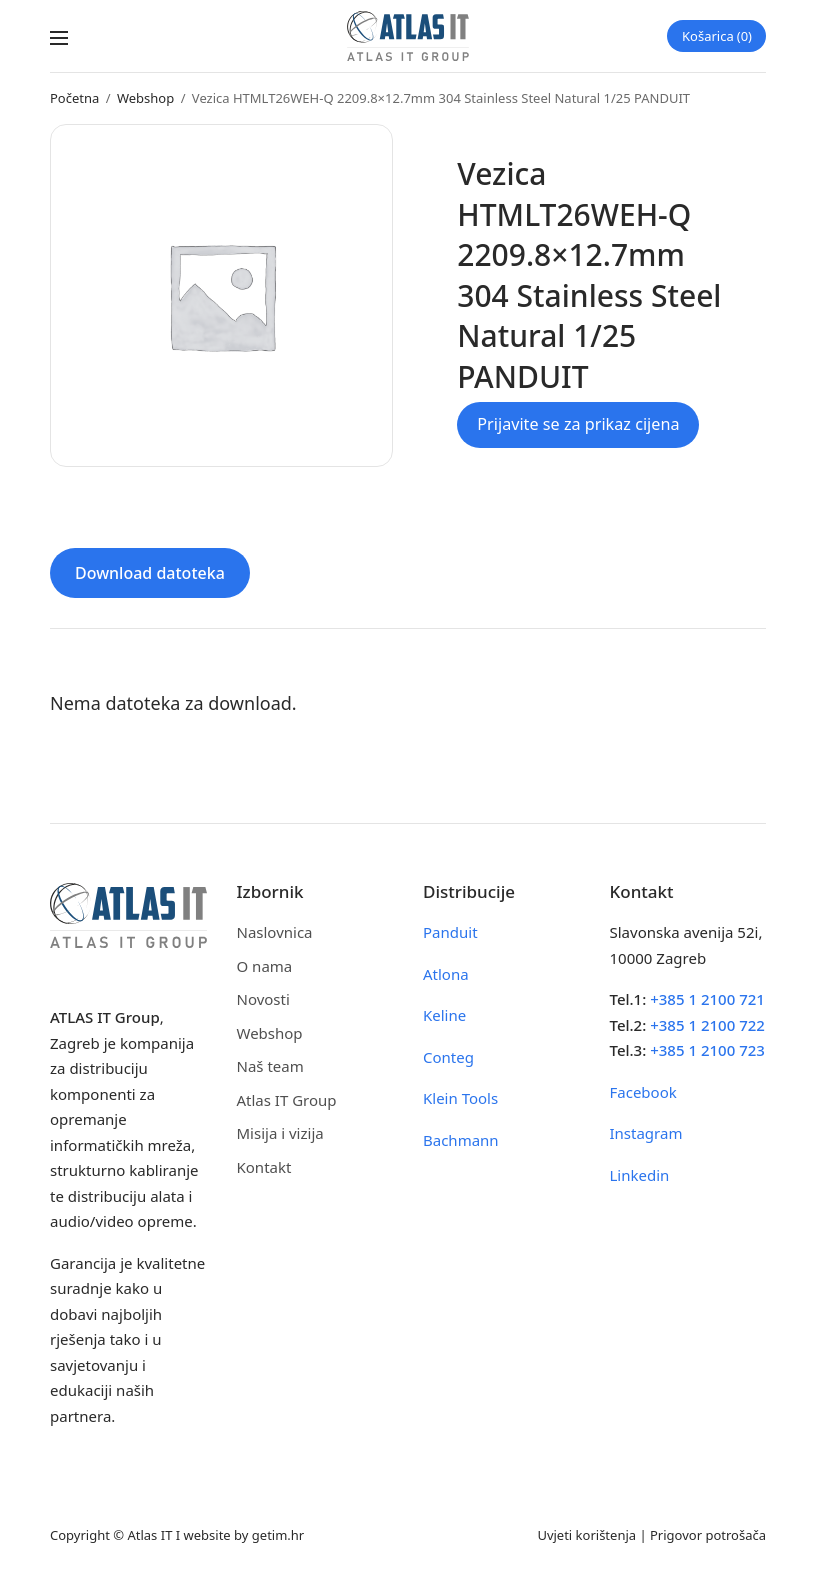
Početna (74, 98)
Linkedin (640, 1175)
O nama (265, 966)
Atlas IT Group (287, 1100)
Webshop (145, 98)
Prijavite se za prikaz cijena (578, 424)
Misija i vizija (280, 1133)
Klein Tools (460, 1098)
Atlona (446, 974)
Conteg (448, 1057)
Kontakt (264, 1167)
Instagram (646, 1133)
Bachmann (461, 1140)
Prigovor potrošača (708, 1535)
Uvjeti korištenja (586, 1535)
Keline (444, 1015)
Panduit (450, 932)
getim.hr (278, 1535)
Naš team (270, 1066)
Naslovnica (275, 932)
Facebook (643, 1092)
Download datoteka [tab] (150, 573)
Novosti (263, 999)
